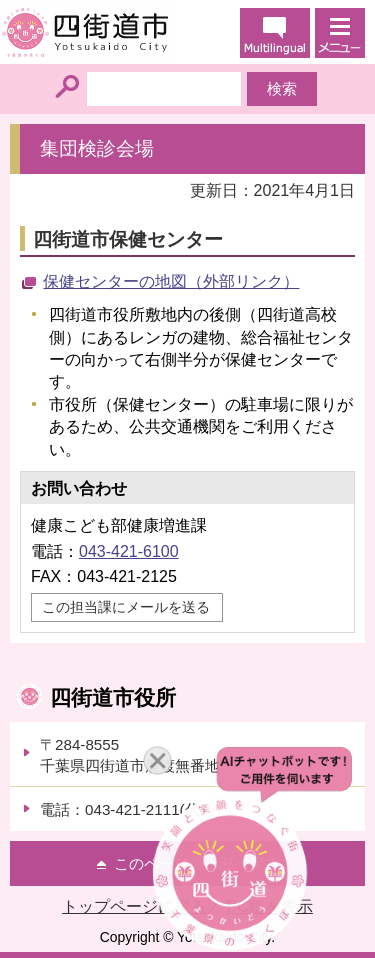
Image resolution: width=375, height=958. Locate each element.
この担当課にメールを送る (126, 607)
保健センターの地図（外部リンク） (171, 281)
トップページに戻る (134, 906)
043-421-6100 (129, 551)
